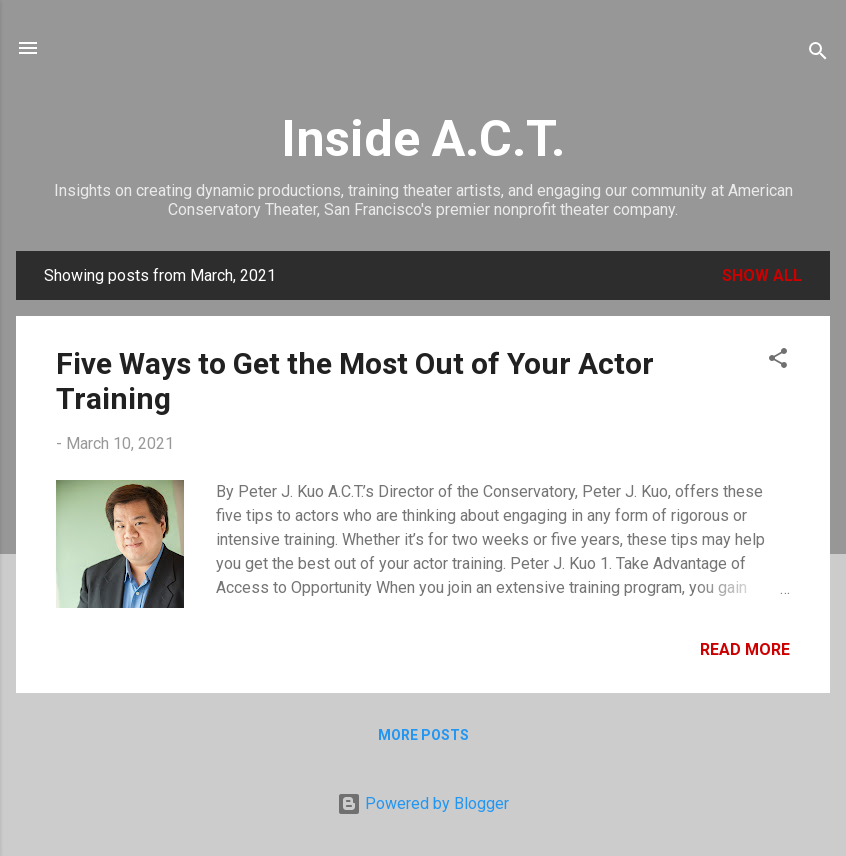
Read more (745, 649)
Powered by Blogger (423, 803)
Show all (762, 275)
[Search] (818, 54)
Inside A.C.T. (423, 139)
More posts (423, 735)
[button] (778, 361)
